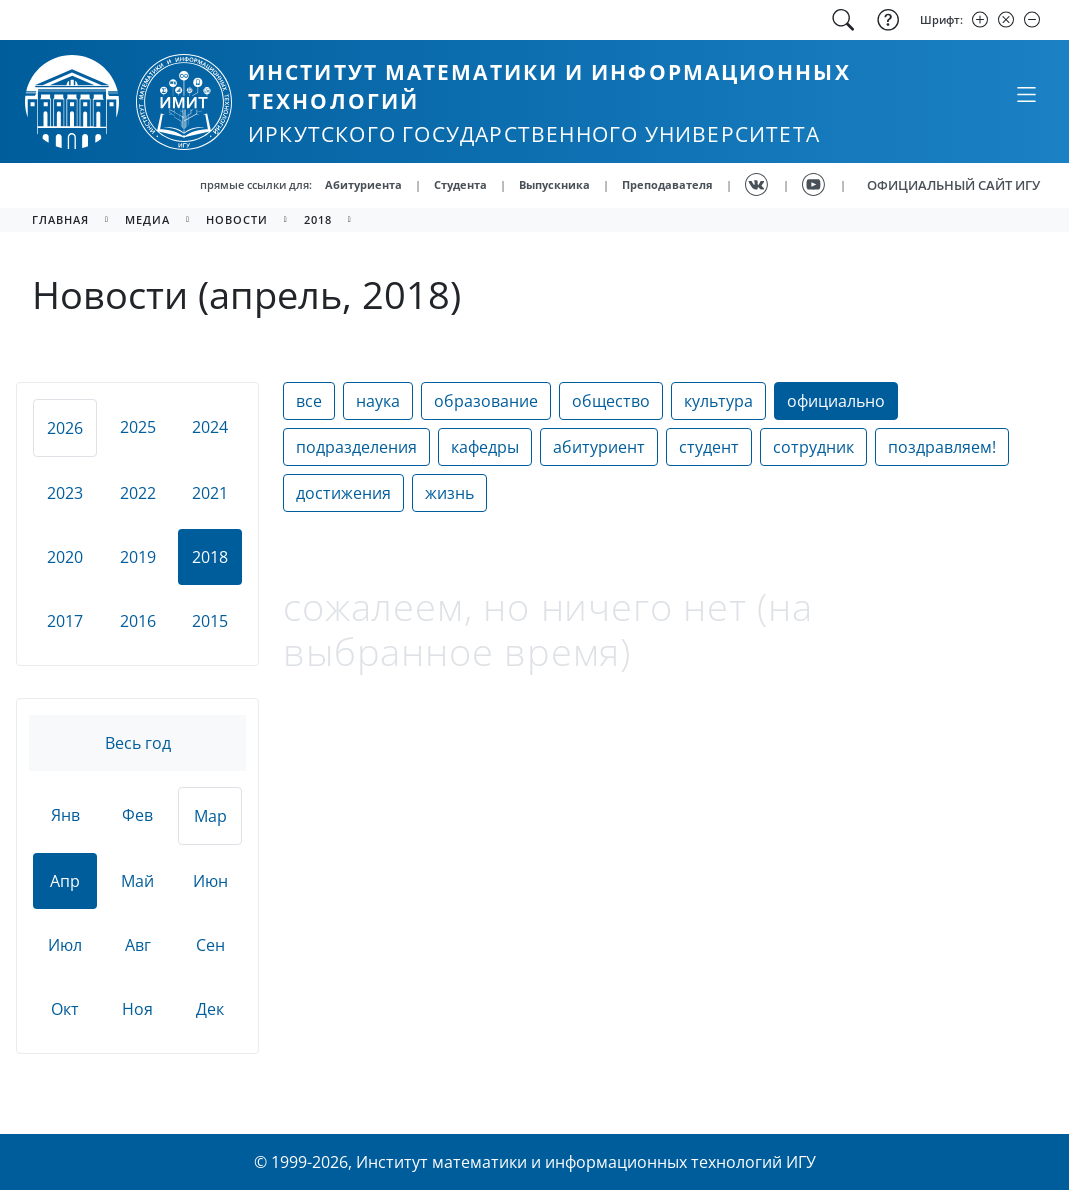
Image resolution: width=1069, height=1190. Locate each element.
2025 (138, 427)
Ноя (137, 1009)
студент (709, 447)
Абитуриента (363, 184)
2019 (138, 557)
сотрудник (813, 447)
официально (836, 401)
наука (378, 401)
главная (60, 219)
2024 (210, 427)
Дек (210, 1009)
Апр (65, 881)
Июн (210, 881)
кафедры (485, 447)
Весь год (138, 743)
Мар (210, 816)
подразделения (356, 447)
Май (137, 881)
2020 (65, 557)
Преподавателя (667, 184)
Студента (460, 184)
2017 (65, 621)
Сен (210, 945)
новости (237, 219)
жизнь (449, 493)
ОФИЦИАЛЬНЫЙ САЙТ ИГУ (953, 185)
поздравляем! (942, 447)
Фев (137, 815)
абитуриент (599, 447)
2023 (65, 493)
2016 (138, 621)
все (309, 401)
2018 (318, 219)
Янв (65, 815)
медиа (147, 219)
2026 (65, 428)
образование (486, 401)
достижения (343, 493)
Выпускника (554, 184)
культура (718, 401)
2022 (138, 493)
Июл (65, 945)
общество (611, 401)
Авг (138, 945)
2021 (210, 493)
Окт (65, 1009)
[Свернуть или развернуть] (1026, 94)
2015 (210, 621)
